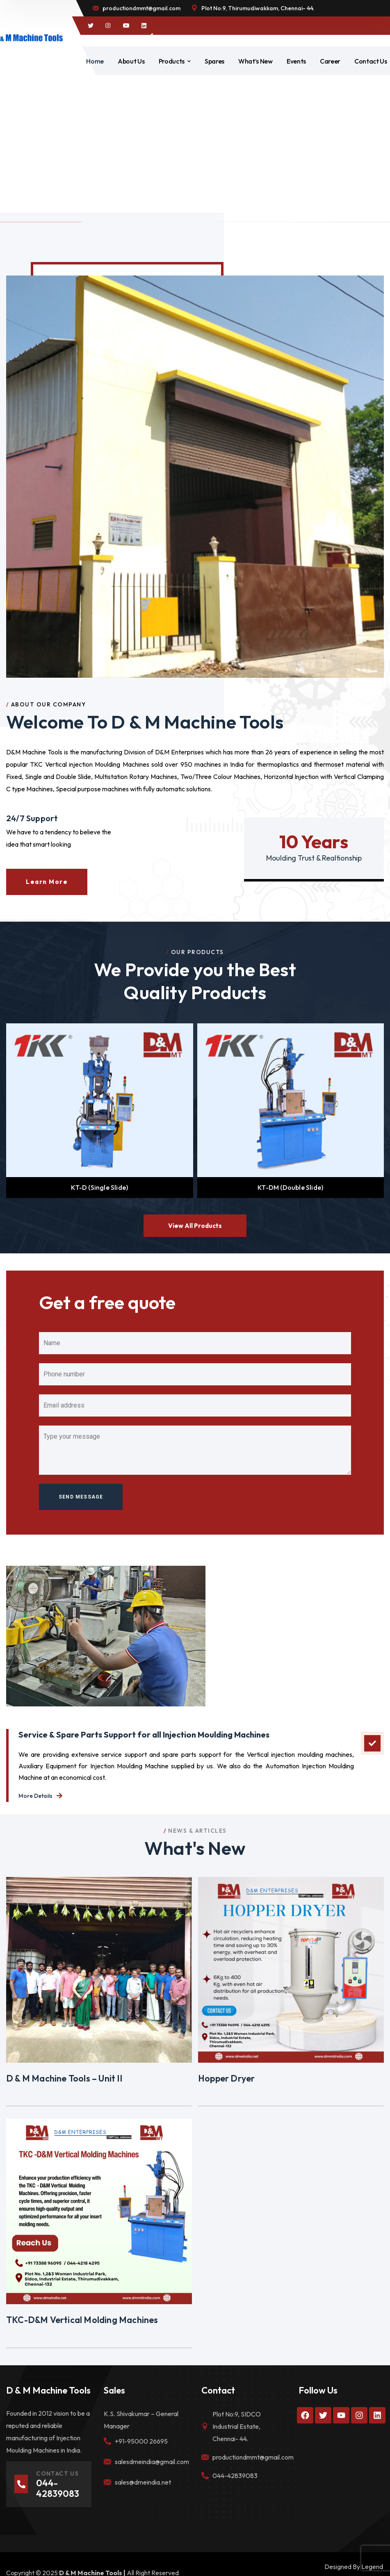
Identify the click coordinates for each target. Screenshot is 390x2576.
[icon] (91, 25)
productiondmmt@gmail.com (253, 2457)
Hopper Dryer (226, 2078)
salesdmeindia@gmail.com (152, 2462)
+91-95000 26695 (141, 2441)
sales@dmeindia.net (143, 2482)
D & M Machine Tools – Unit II (64, 2078)
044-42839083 (235, 2475)
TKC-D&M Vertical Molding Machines (82, 2319)
